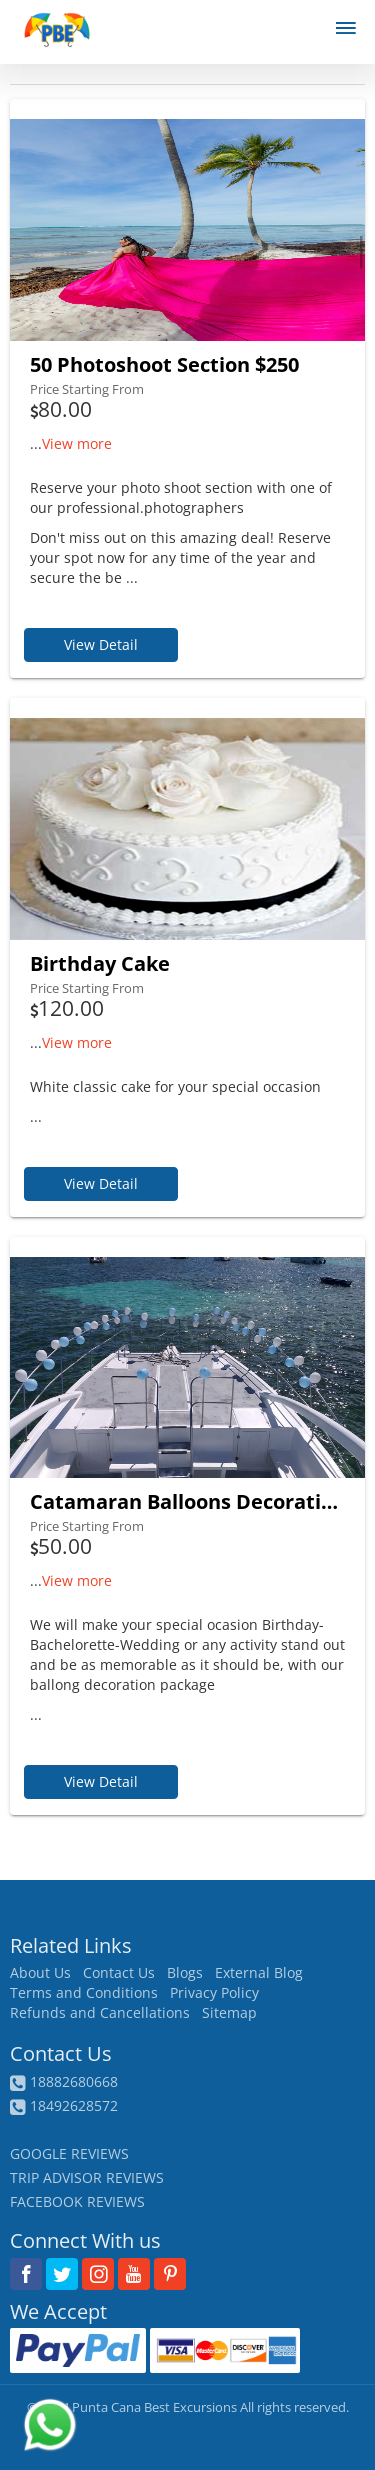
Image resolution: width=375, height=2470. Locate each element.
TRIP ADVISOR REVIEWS (87, 2177)
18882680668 (74, 2081)
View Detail (101, 644)
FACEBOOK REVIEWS (77, 2201)
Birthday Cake (100, 963)
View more (77, 443)
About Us (40, 1973)
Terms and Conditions (84, 1993)
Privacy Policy (214, 1993)
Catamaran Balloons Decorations (187, 1501)
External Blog (259, 1973)
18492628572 (74, 2105)
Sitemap (229, 2013)
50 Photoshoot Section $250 (164, 364)
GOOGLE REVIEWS (69, 2153)
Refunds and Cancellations (100, 2013)
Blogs (185, 1973)
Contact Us (119, 1973)
